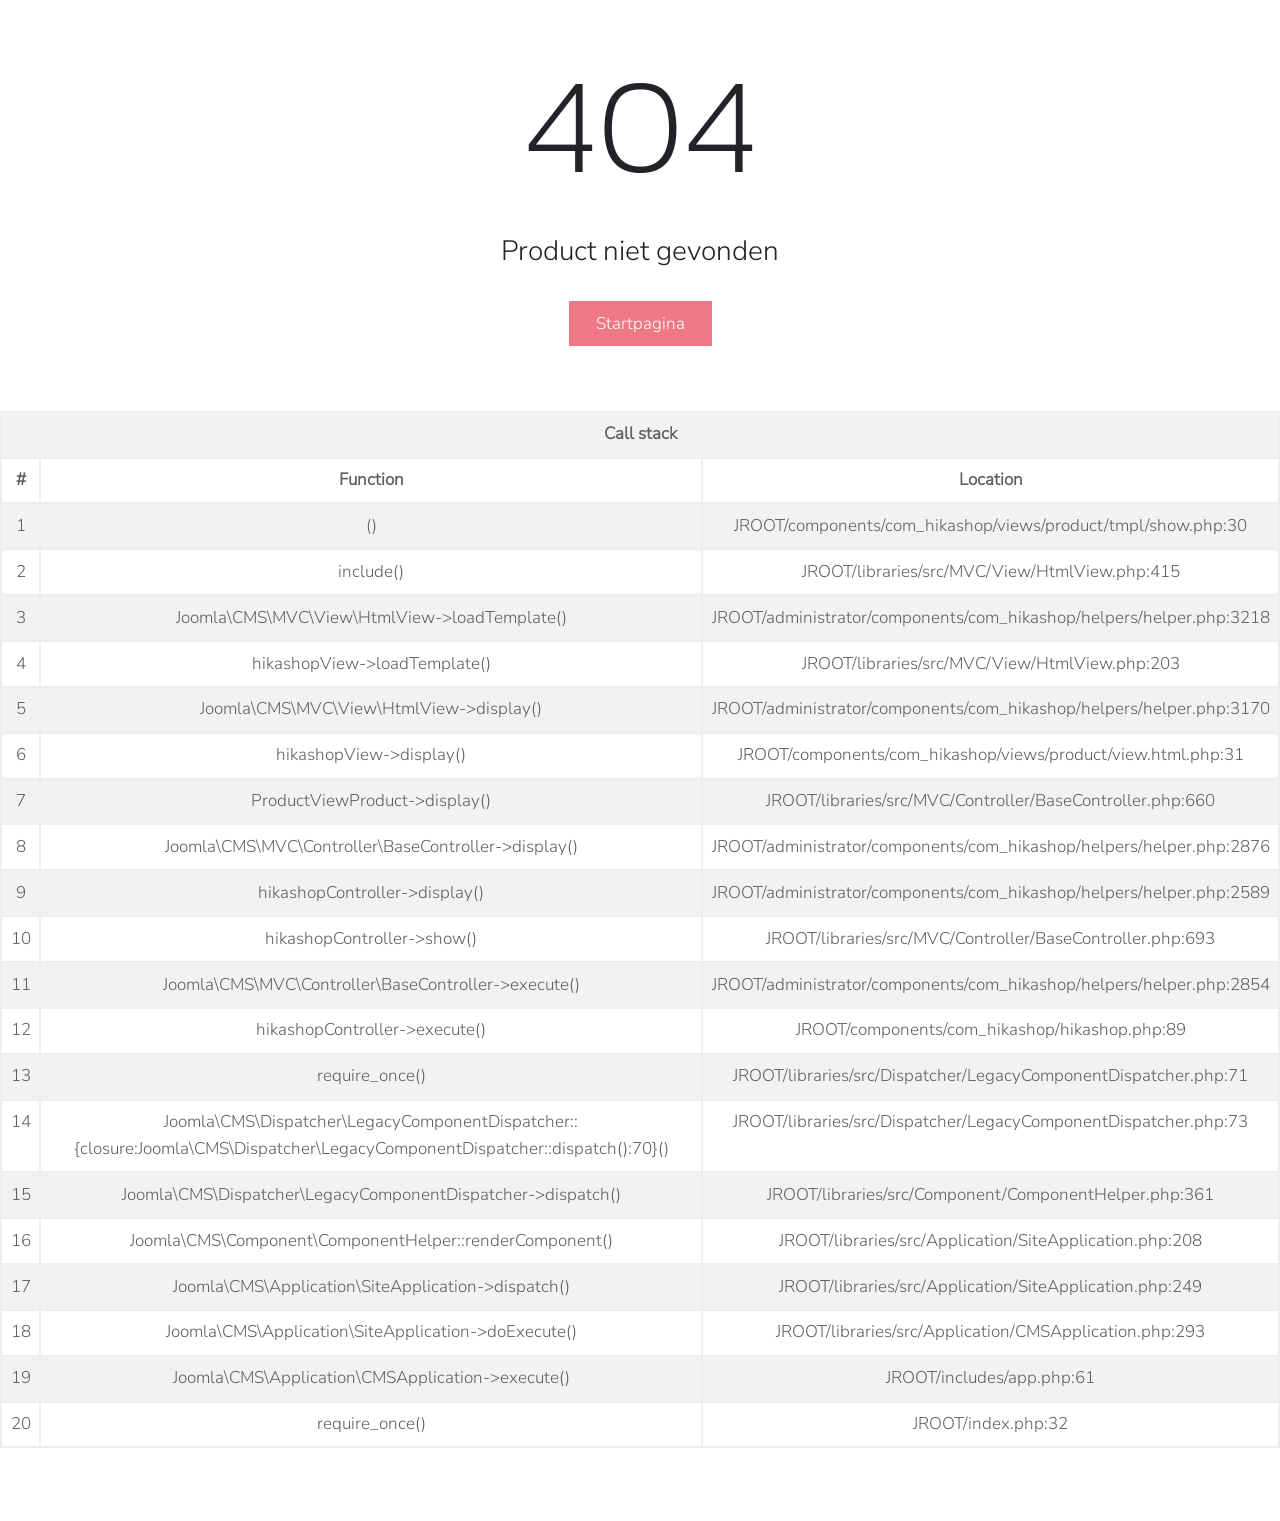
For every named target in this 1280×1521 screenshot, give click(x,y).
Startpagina (640, 323)
